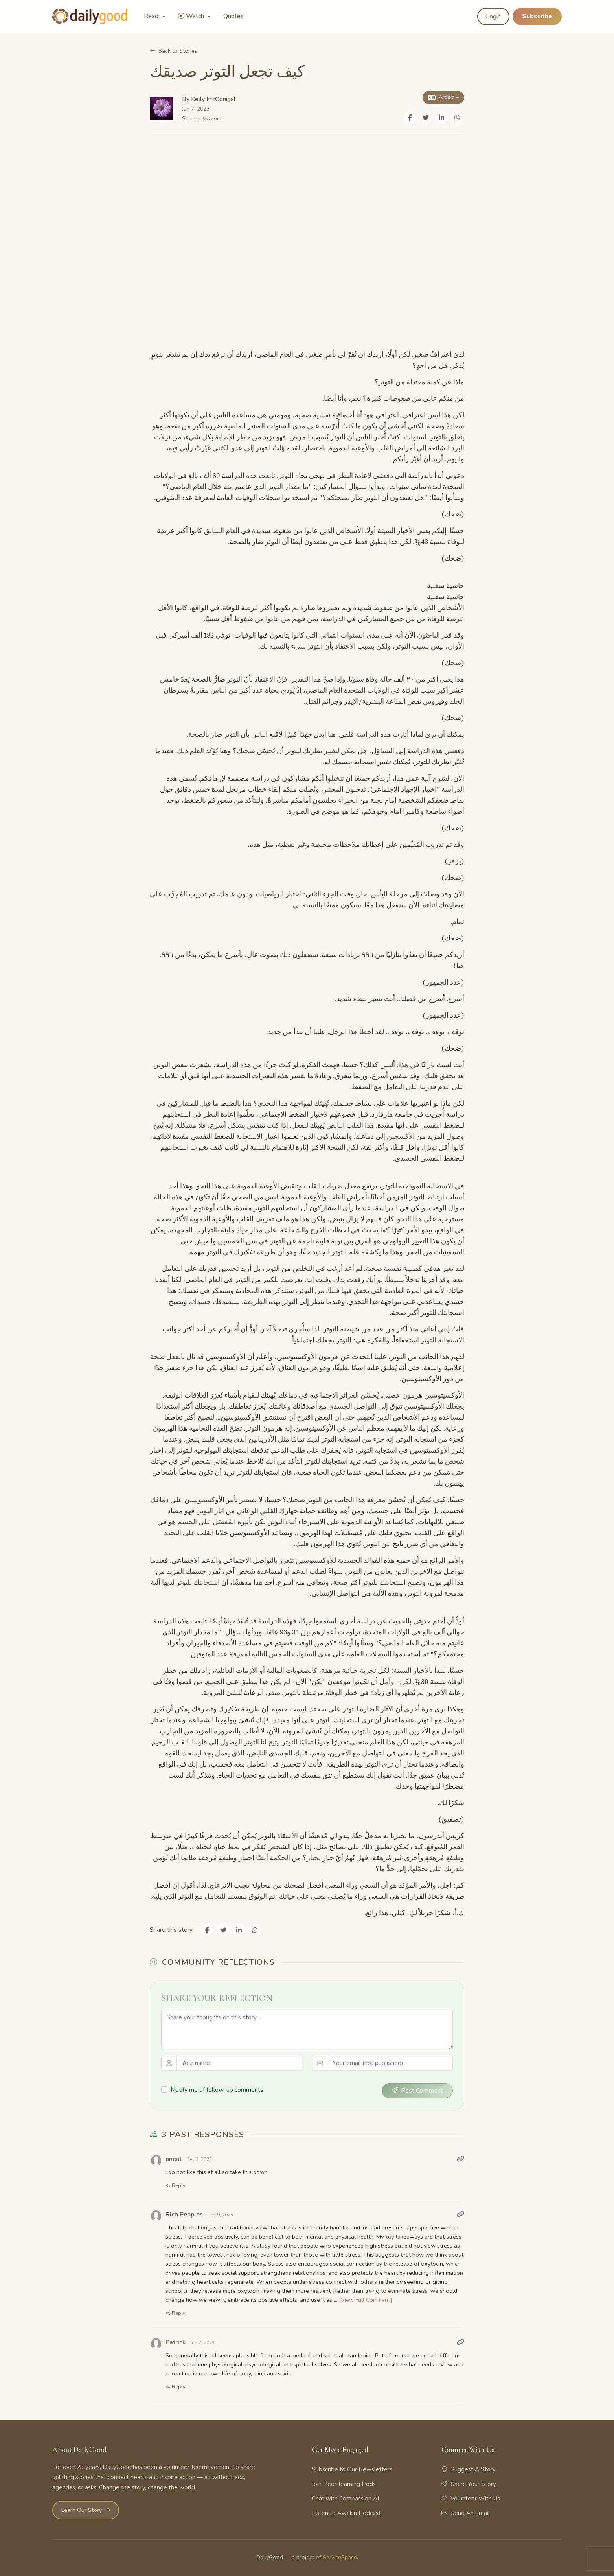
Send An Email (465, 2513)
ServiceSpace (340, 2557)
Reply (175, 2185)
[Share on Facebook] (410, 118)
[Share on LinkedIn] (441, 118)
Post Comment (417, 2090)
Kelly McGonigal (213, 99)
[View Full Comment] (365, 2300)
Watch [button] (192, 16)
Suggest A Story (468, 2469)
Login (493, 16)
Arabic (441, 97)
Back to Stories (173, 50)
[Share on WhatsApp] (457, 118)
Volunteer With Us (470, 2498)
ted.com (211, 118)
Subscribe (537, 16)
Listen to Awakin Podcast (346, 2513)
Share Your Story (468, 2483)
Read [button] (152, 16)
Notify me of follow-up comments (217, 2090)
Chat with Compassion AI (345, 2498)
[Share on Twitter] (426, 118)
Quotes (233, 16)
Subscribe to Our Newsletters (352, 2469)
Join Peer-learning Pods (344, 2483)
